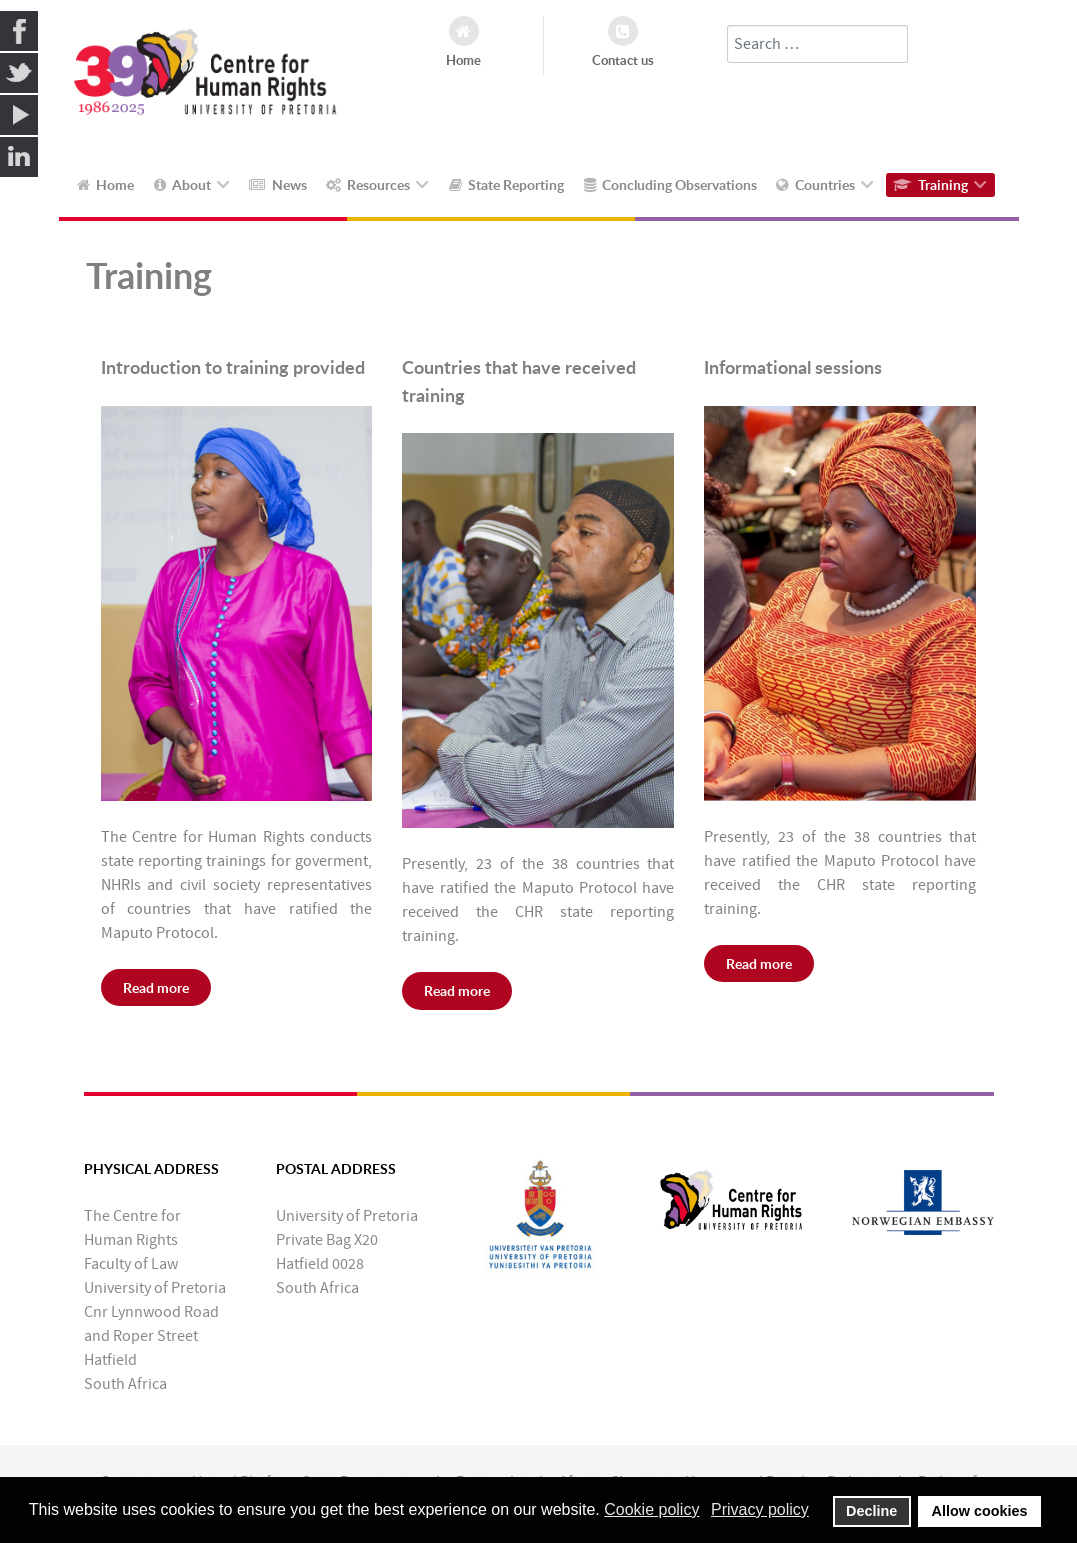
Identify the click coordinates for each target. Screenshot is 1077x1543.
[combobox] (817, 44)
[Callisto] (207, 79)
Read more (156, 987)
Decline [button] (871, 1511)
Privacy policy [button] (760, 1509)
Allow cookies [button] (980, 1511)
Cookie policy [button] (651, 1509)
